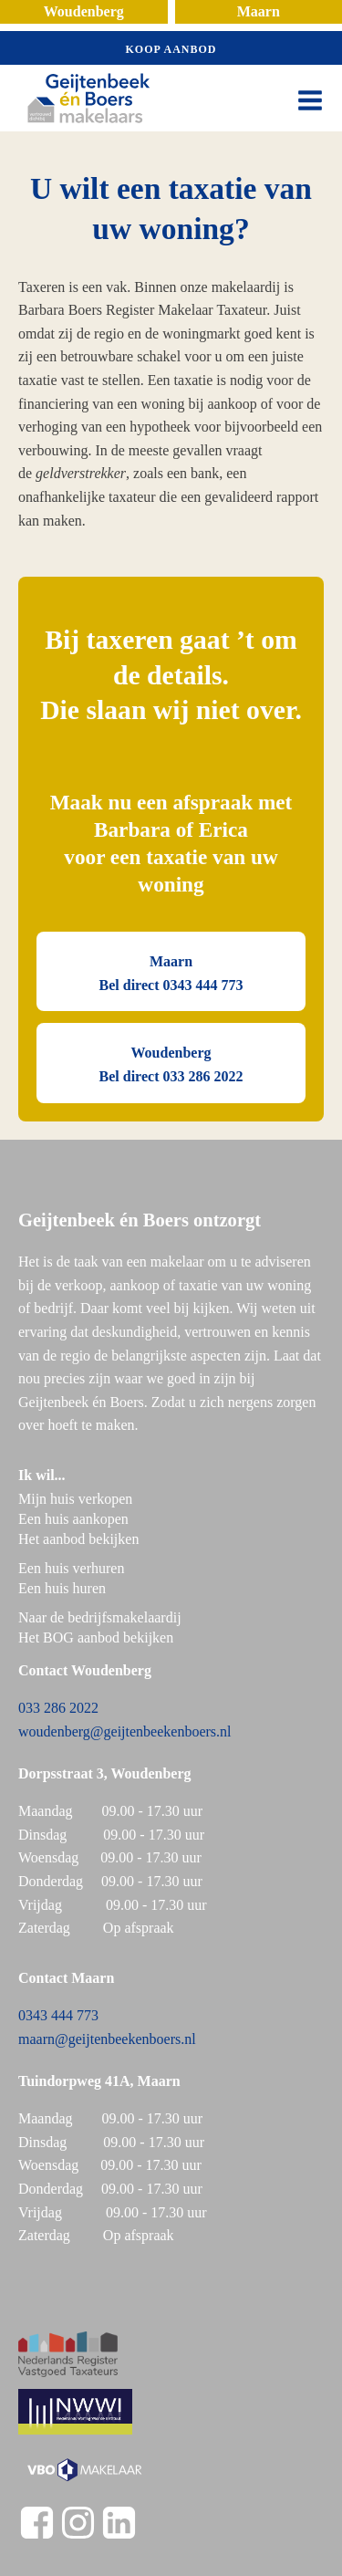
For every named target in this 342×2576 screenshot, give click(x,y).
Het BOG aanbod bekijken (95, 1637)
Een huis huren (62, 1588)
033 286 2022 (58, 1708)
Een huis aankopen (73, 1519)
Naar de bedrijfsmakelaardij (99, 1617)
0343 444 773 (58, 2015)
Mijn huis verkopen (75, 1499)
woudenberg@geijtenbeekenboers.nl (124, 1731)
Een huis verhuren (73, 1568)
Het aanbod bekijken (78, 1539)
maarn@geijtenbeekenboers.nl (107, 2039)
